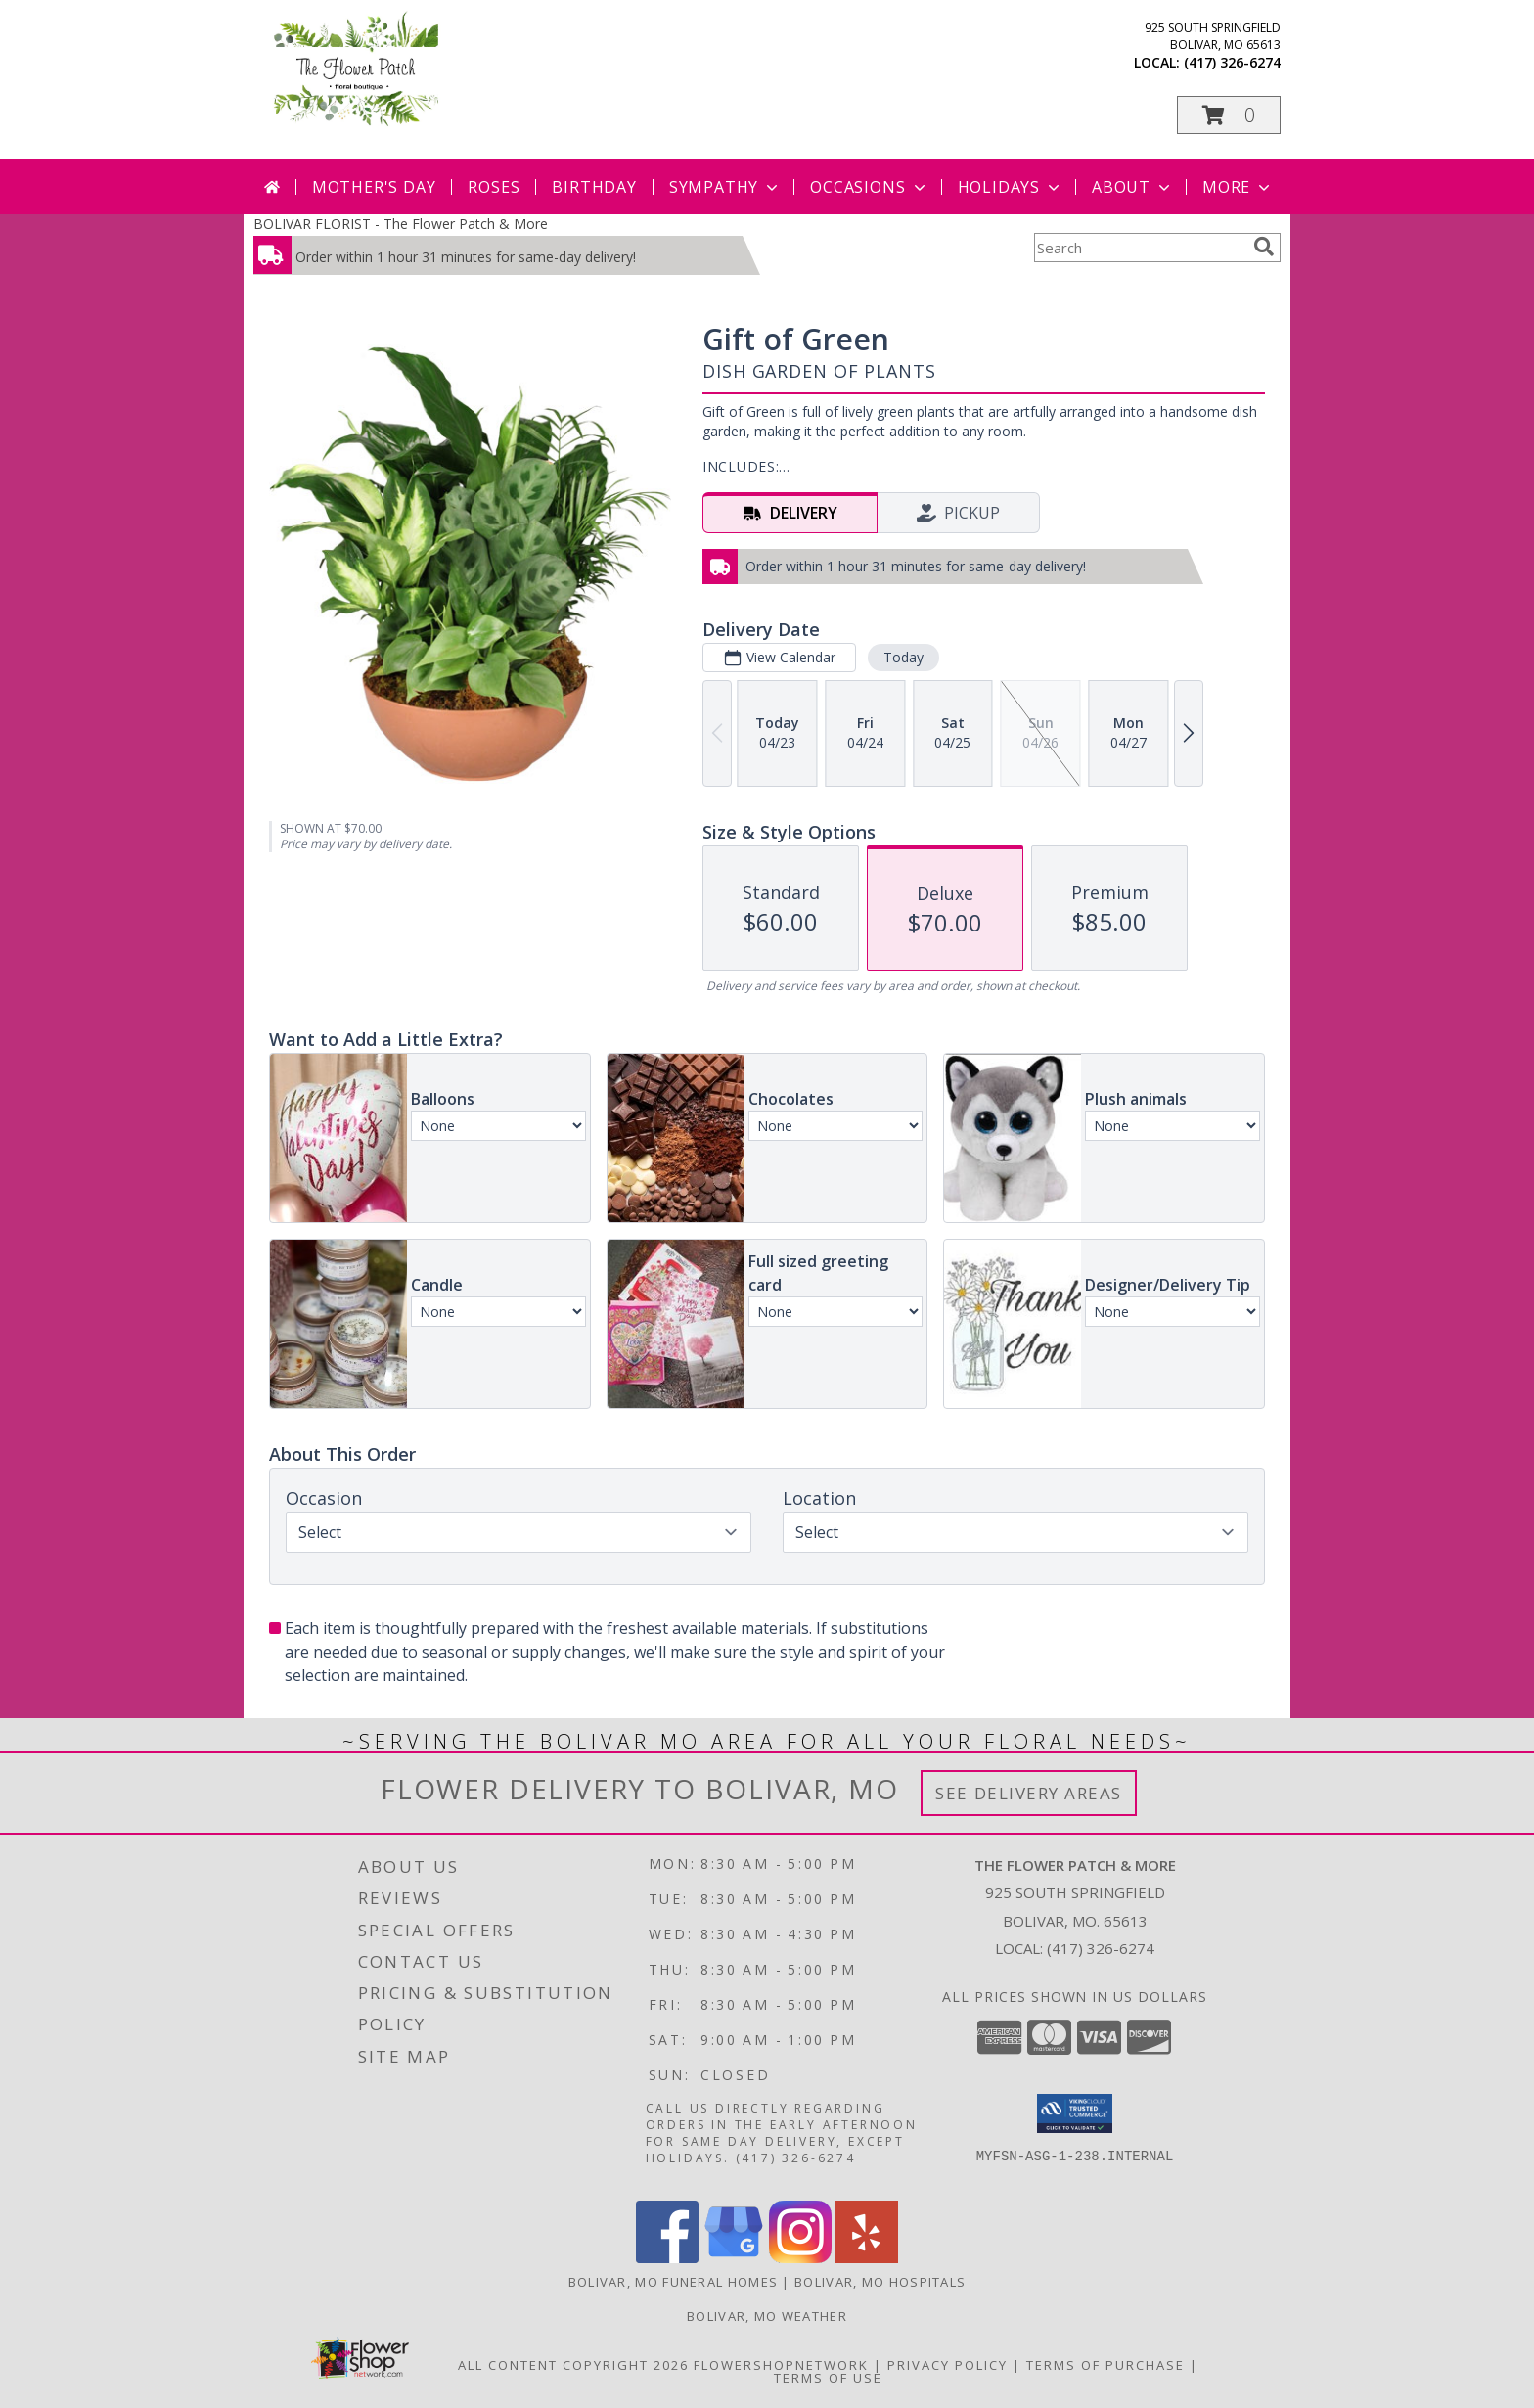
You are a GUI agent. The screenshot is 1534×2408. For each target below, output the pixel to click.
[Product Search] (1139, 247)
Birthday (594, 187)
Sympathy (725, 187)
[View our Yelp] (866, 2258)
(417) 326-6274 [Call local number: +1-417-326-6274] (1232, 62)
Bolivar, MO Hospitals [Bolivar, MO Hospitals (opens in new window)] (880, 2282)
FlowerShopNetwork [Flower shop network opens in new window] (781, 2365)
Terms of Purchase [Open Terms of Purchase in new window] (1105, 2365)
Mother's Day (374, 187)
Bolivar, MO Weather (767, 2316)
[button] (1229, 115)
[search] (1264, 246)
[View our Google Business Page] (733, 2258)
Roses (493, 187)
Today (903, 657)
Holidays (1010, 187)
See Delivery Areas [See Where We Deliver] (1028, 1793)
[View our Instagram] (800, 2258)
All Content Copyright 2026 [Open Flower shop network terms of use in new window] (573, 2365)
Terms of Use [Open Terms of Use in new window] (828, 2377)
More (1238, 187)
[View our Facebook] (667, 2258)
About (1133, 187)
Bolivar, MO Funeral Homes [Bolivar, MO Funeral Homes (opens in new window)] (673, 2282)
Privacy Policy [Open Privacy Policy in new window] (947, 2365)
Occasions (869, 187)
